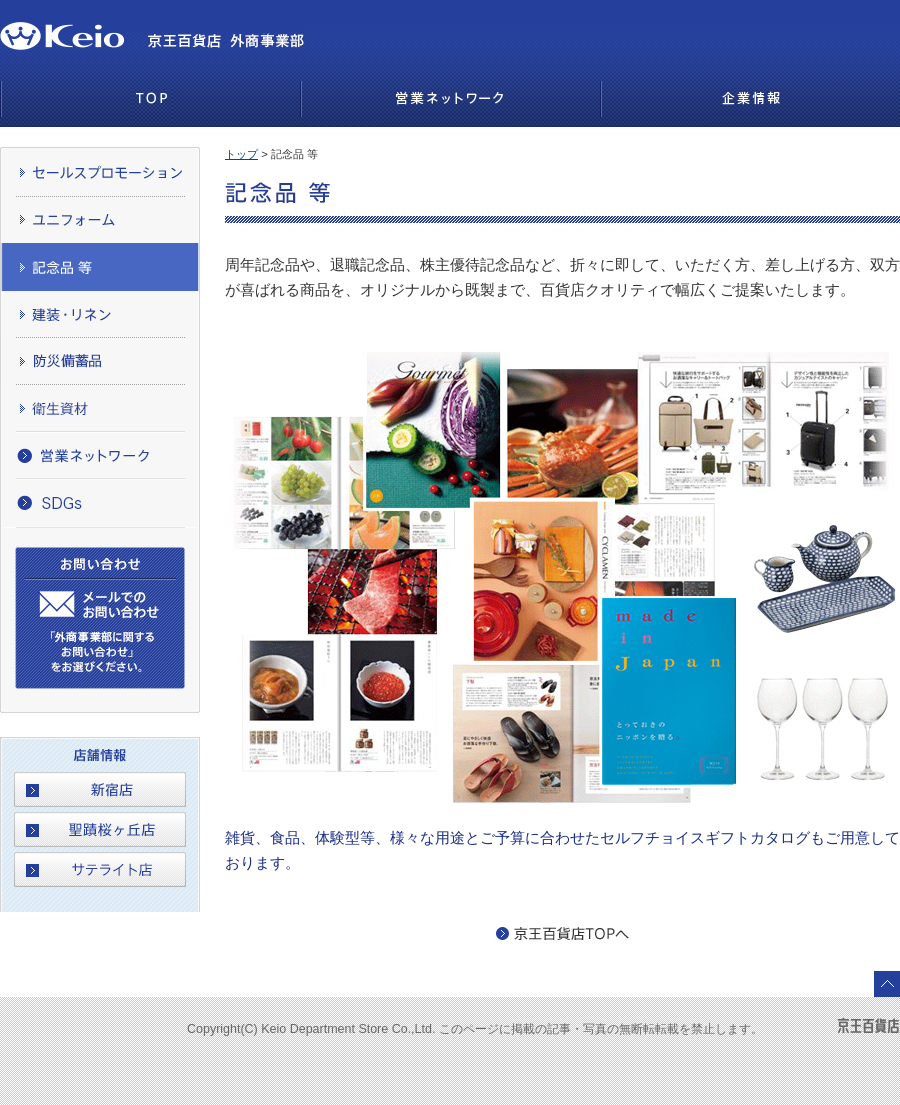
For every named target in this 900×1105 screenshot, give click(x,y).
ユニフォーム (100, 219)
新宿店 (100, 789)
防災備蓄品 (100, 360)
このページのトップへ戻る (887, 984)
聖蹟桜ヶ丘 (100, 829)
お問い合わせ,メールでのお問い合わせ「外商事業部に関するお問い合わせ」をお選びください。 (100, 618)
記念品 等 (100, 266)
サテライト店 (100, 869)
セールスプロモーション (100, 172)
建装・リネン (100, 313)
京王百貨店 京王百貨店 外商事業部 (71, 28)
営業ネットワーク (450, 100)
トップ (241, 154)
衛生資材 (100, 407)
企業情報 (750, 100)
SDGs (100, 503)
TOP (150, 100)
